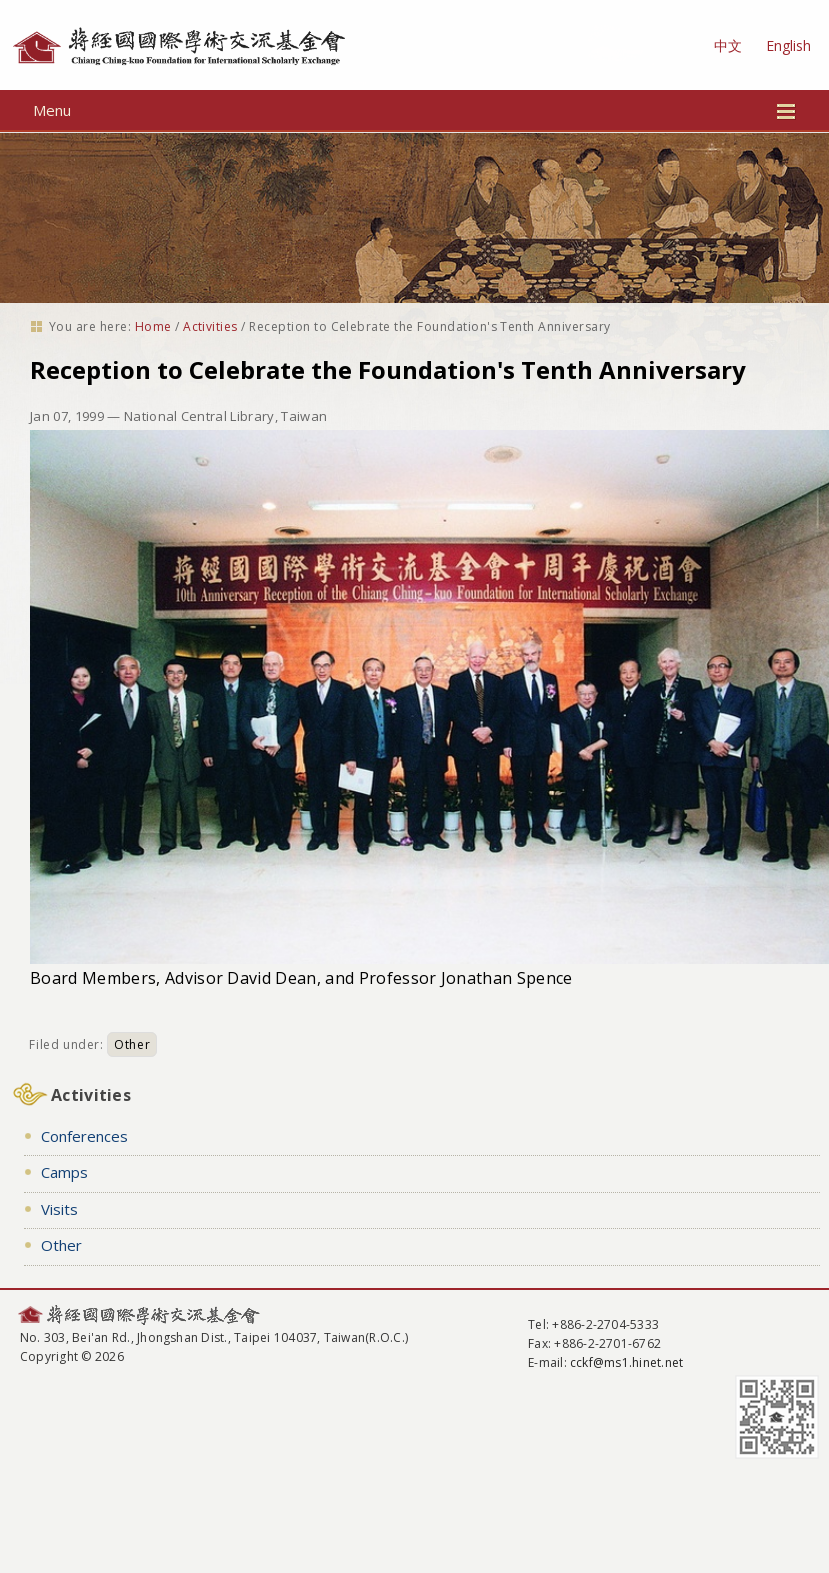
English (788, 45)
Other (132, 1044)
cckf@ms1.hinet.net (626, 1362)
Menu (414, 110)
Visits (59, 1209)
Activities (210, 326)
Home (153, 326)
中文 (728, 45)
